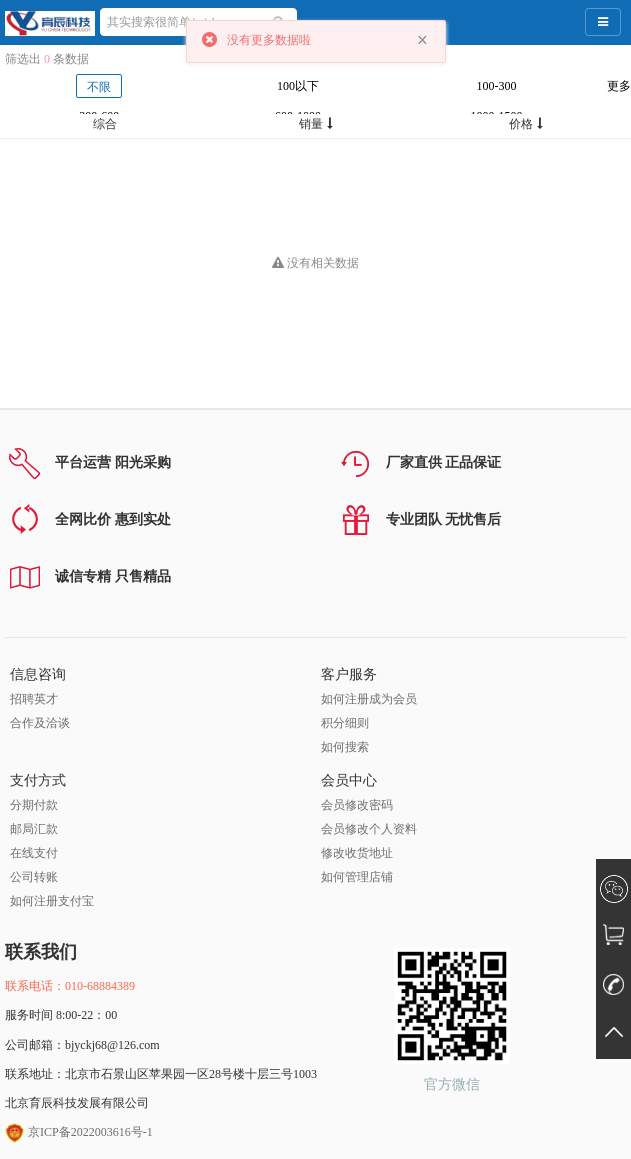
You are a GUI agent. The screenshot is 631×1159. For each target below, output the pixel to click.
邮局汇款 (34, 829)
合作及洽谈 (40, 723)
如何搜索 (345, 747)
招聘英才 (34, 699)
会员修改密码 (357, 805)
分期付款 (34, 805)
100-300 (497, 86)
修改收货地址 (357, 853)
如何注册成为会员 (369, 699)
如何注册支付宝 (52, 901)
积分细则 (345, 723)
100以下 (298, 86)
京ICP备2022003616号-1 (79, 1132)
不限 (99, 87)
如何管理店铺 (357, 877)
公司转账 (34, 877)
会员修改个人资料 (369, 829)
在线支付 (34, 853)
